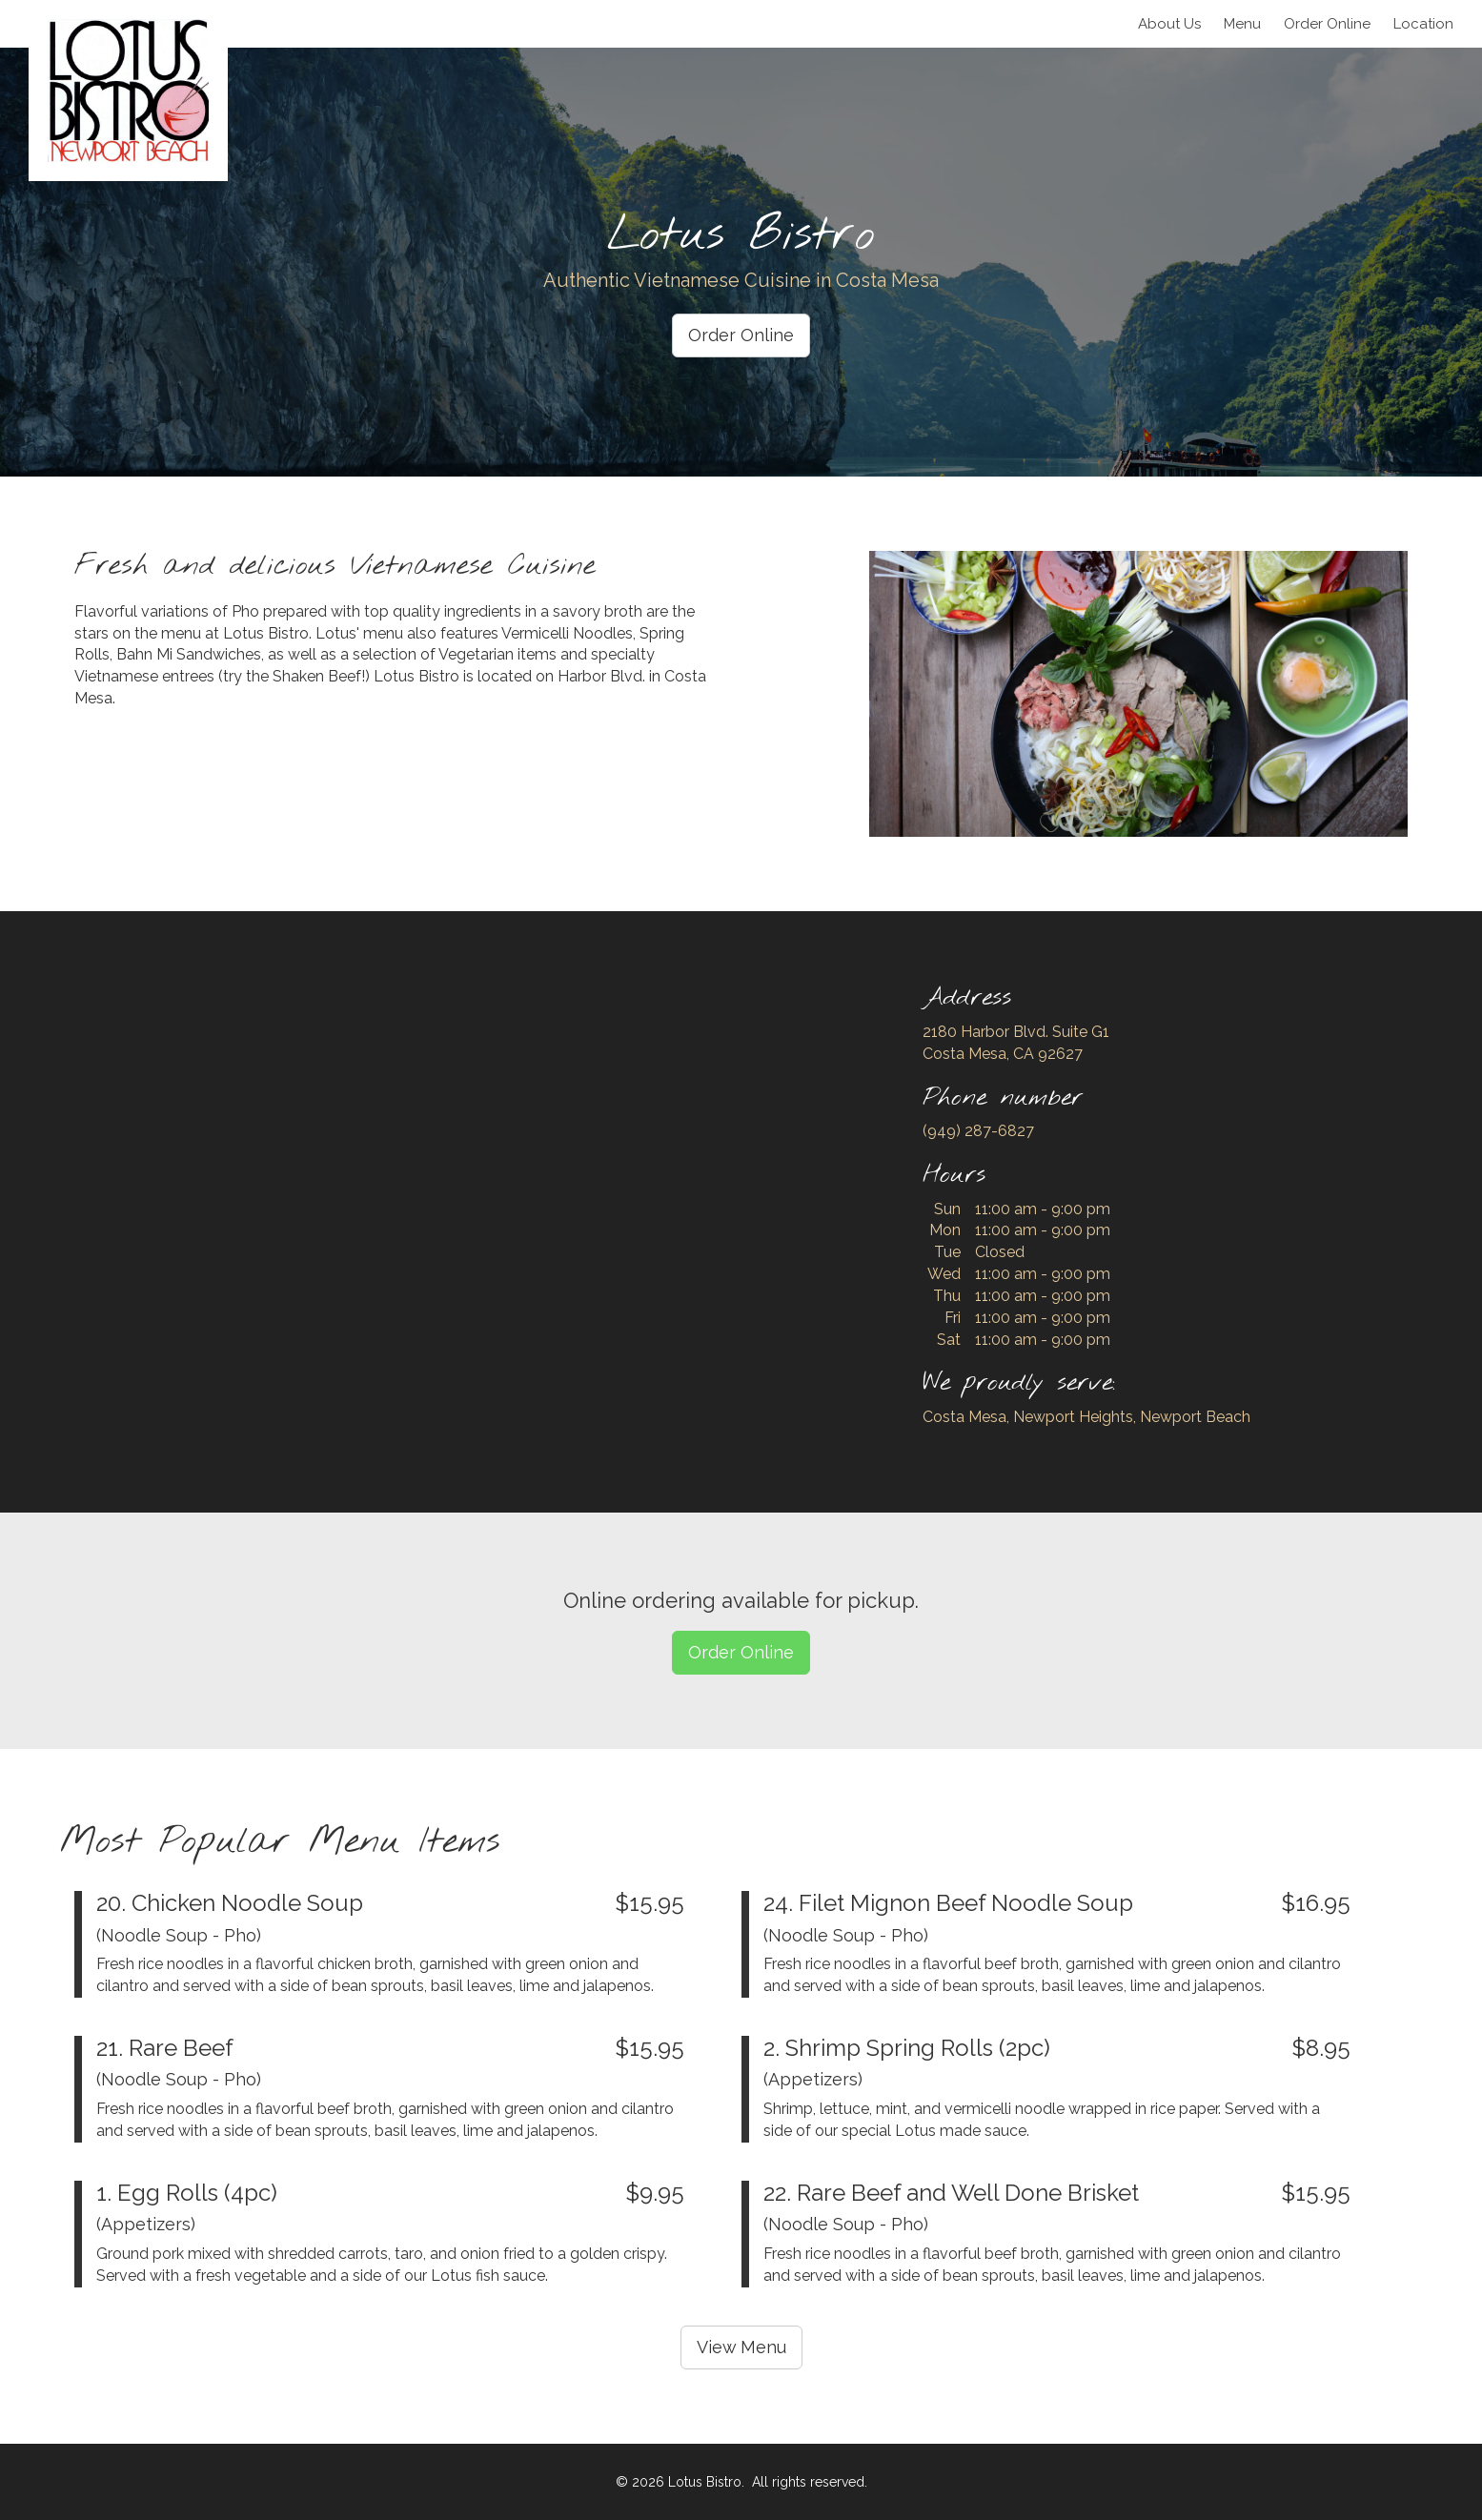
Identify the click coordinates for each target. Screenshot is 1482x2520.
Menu (1242, 23)
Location (1423, 23)
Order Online (741, 335)
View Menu (741, 2347)
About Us (1169, 23)
